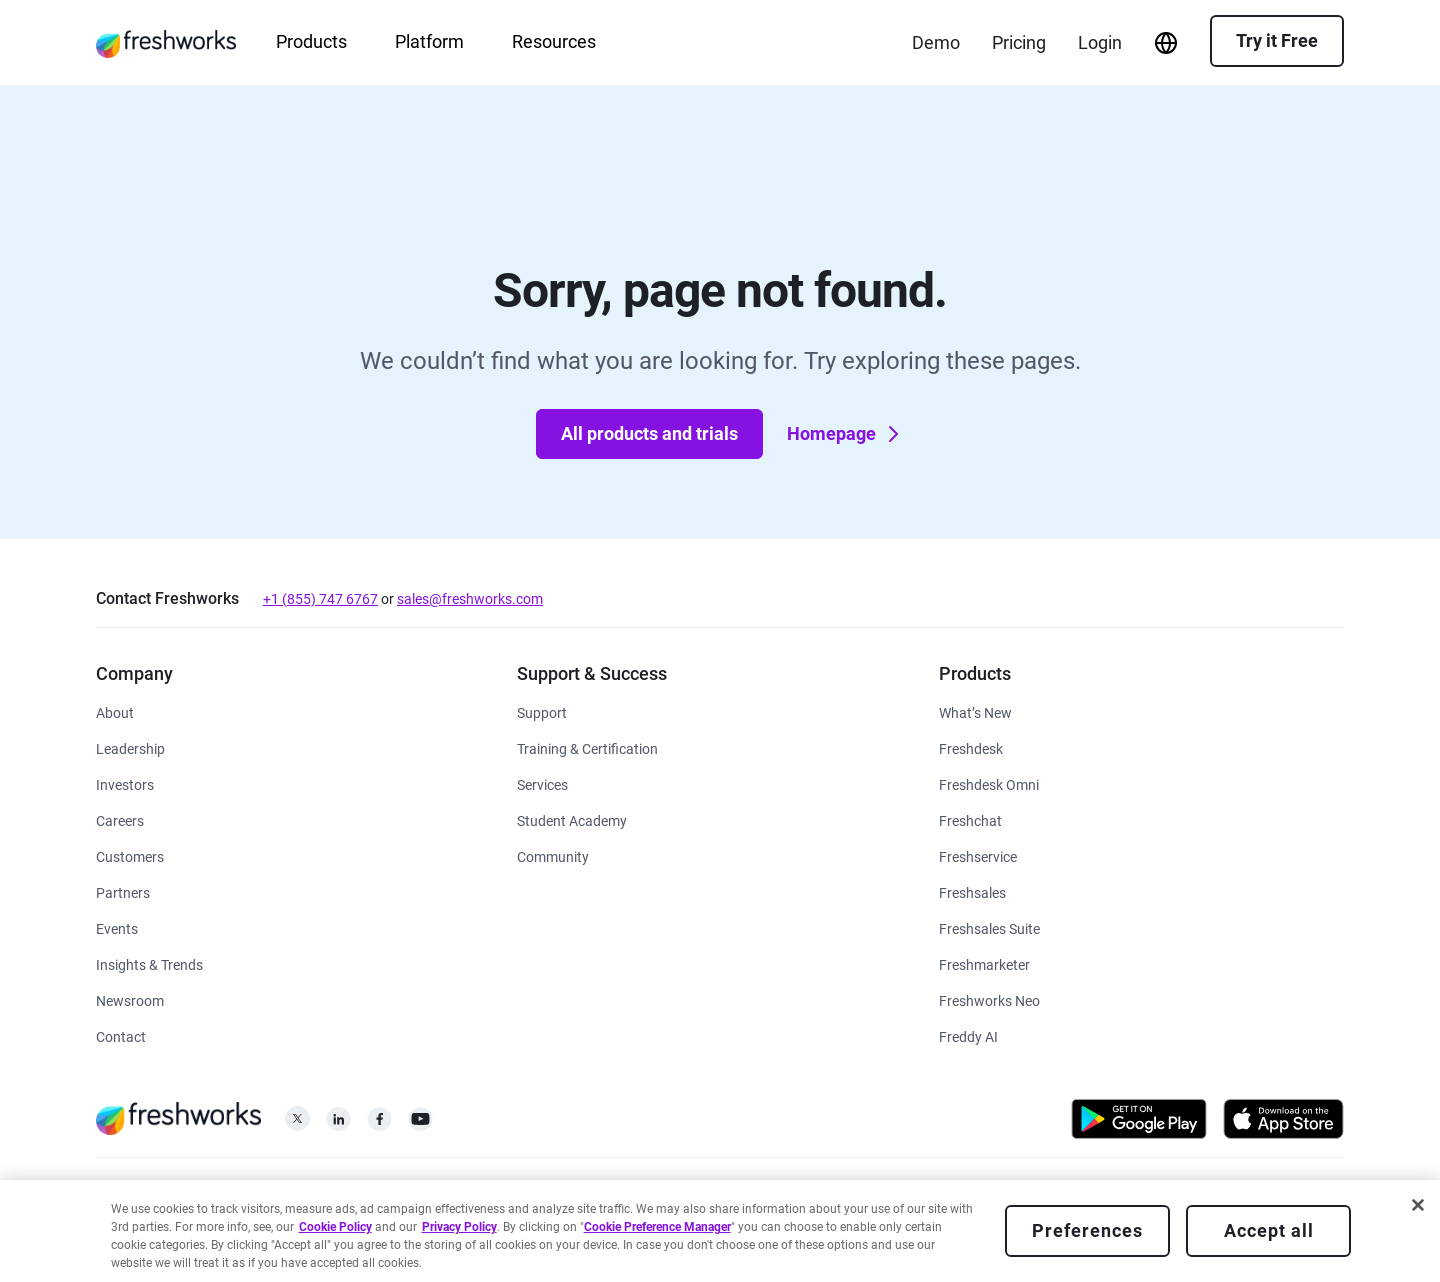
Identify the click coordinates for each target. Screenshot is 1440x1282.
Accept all (1269, 1230)
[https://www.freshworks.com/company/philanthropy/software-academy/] (572, 819)
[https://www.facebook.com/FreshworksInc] (379, 1124)
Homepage (845, 434)
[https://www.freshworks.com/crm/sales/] (972, 891)
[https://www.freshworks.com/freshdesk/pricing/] (1019, 43)
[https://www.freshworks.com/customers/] (130, 855)
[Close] (1418, 1205)
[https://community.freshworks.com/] (553, 855)
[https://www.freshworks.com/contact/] (121, 1035)
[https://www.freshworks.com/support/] (542, 711)
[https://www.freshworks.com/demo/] (936, 43)
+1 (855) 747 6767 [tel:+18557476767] (320, 599)
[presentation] (1166, 43)
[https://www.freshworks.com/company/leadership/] (130, 747)
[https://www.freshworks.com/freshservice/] (978, 855)
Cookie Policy (335, 1227)
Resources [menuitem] (554, 41)
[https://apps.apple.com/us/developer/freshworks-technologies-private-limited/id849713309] (1283, 1122)
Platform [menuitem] (429, 41)
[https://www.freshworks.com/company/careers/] (120, 819)
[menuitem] (1166, 43)
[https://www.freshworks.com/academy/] (587, 747)
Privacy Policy (459, 1227)
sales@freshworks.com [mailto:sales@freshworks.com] (470, 599)
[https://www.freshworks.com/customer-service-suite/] (989, 783)
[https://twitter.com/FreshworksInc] (297, 1124)
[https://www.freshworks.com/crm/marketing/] (984, 963)
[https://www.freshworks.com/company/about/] (115, 711)
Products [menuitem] (311, 41)
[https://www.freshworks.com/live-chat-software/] (970, 819)
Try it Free (1277, 40)
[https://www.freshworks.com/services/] (542, 783)
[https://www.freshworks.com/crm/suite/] (989, 927)
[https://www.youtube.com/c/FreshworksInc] (420, 1124)
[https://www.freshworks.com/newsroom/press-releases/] (130, 999)
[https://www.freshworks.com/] (166, 43)
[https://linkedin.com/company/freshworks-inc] (338, 1124)
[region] (720, 1231)
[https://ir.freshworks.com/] (125, 783)
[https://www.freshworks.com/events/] (117, 927)
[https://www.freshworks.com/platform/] (989, 999)
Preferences (1087, 1230)
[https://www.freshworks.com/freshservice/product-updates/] (975, 711)
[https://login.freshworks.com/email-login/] (1100, 43)
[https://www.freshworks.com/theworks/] (149, 963)
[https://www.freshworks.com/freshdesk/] (971, 747)
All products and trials (649, 433)
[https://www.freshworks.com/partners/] (123, 891)
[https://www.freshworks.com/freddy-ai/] (968, 1035)
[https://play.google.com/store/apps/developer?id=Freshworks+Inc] (1139, 1122)
